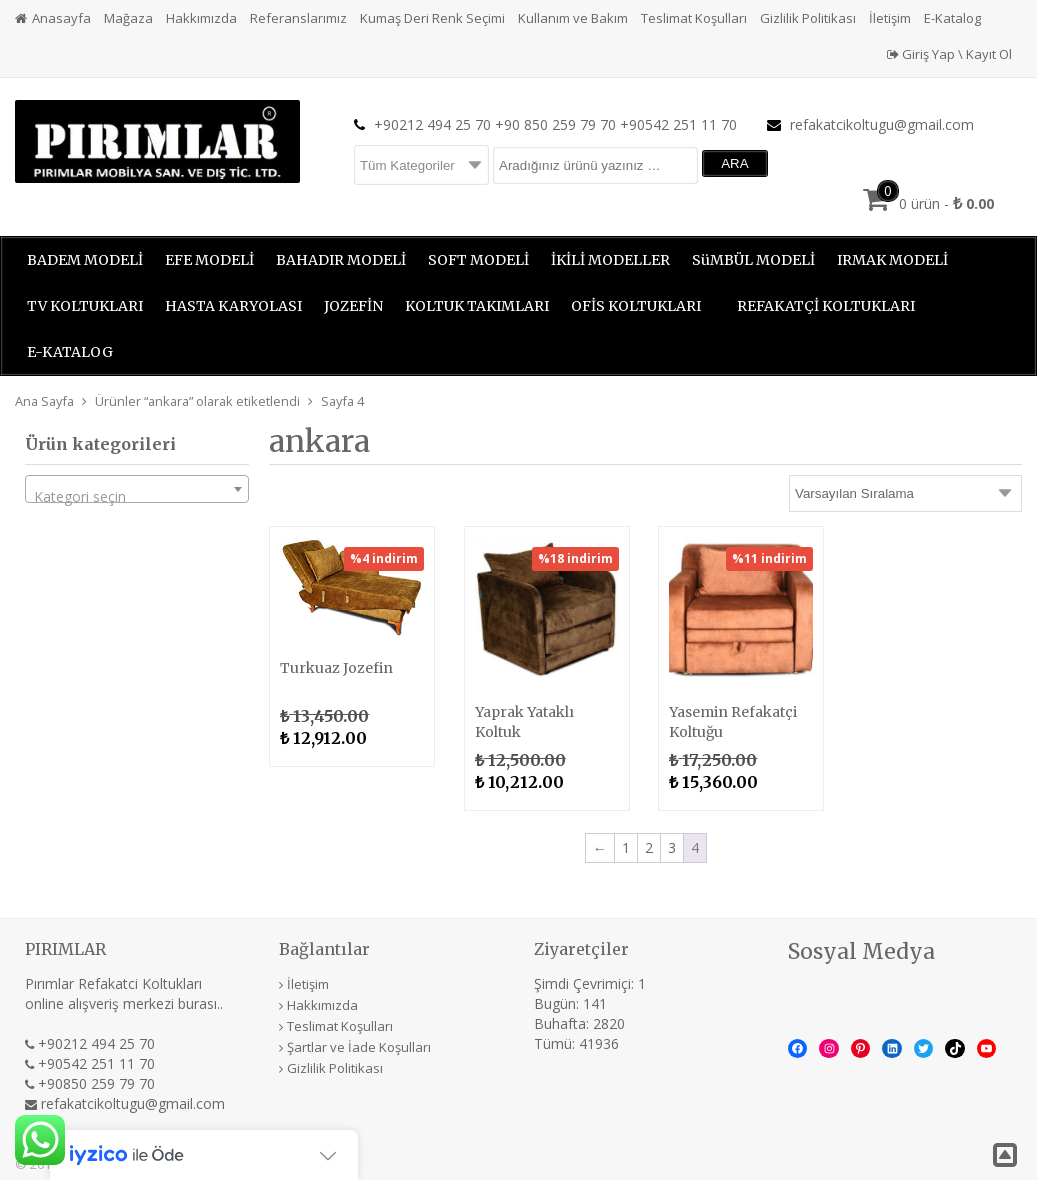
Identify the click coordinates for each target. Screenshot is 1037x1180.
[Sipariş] (905, 493)
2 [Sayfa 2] (649, 847)
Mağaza (128, 18)
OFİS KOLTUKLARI (636, 306)
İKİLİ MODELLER (610, 260)
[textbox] (137, 497)
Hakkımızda (201, 18)
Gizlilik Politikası (808, 18)
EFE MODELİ (209, 260)
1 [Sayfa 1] (626, 847)
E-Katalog (952, 18)
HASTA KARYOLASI (233, 306)
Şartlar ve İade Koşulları (359, 1047)
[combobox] (137, 489)
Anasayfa (61, 18)
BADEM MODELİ (85, 260)
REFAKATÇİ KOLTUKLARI (826, 306)
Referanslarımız (298, 18)
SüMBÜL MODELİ (753, 260)
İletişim (890, 18)
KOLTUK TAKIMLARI (477, 306)
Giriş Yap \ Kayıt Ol (949, 54)
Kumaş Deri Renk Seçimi (432, 18)
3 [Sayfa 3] (672, 847)
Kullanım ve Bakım (573, 18)
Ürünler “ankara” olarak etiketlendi (197, 401)
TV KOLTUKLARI (85, 306)
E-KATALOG (70, 352)
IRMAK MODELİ (892, 260)
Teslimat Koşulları (694, 18)
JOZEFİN (353, 306)
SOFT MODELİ (478, 260)
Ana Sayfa (44, 401)
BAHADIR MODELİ (341, 260)
